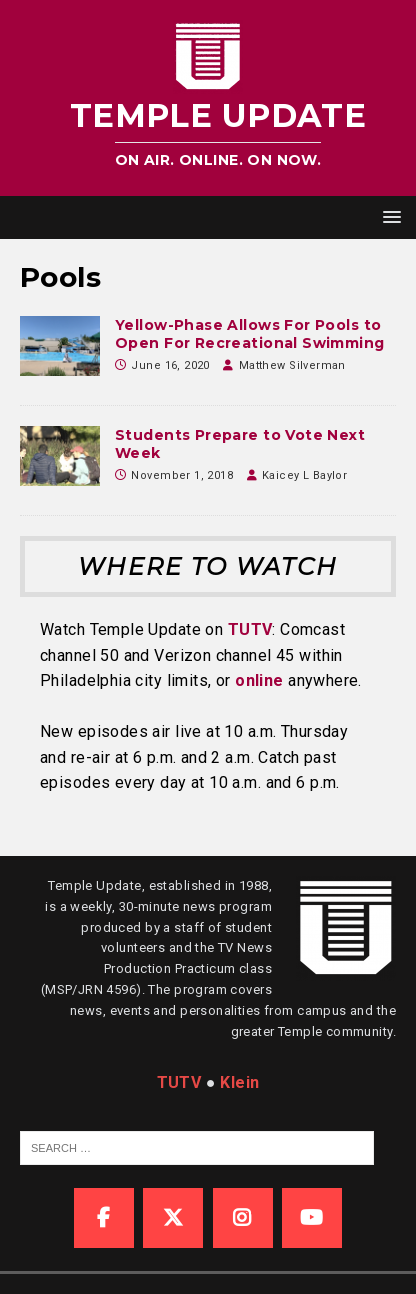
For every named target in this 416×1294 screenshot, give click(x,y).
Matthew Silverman (292, 365)
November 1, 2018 (182, 475)
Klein (239, 1082)
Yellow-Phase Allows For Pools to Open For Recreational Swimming (250, 334)
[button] (388, 216)
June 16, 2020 (170, 365)
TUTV (250, 629)
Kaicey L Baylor (304, 475)
